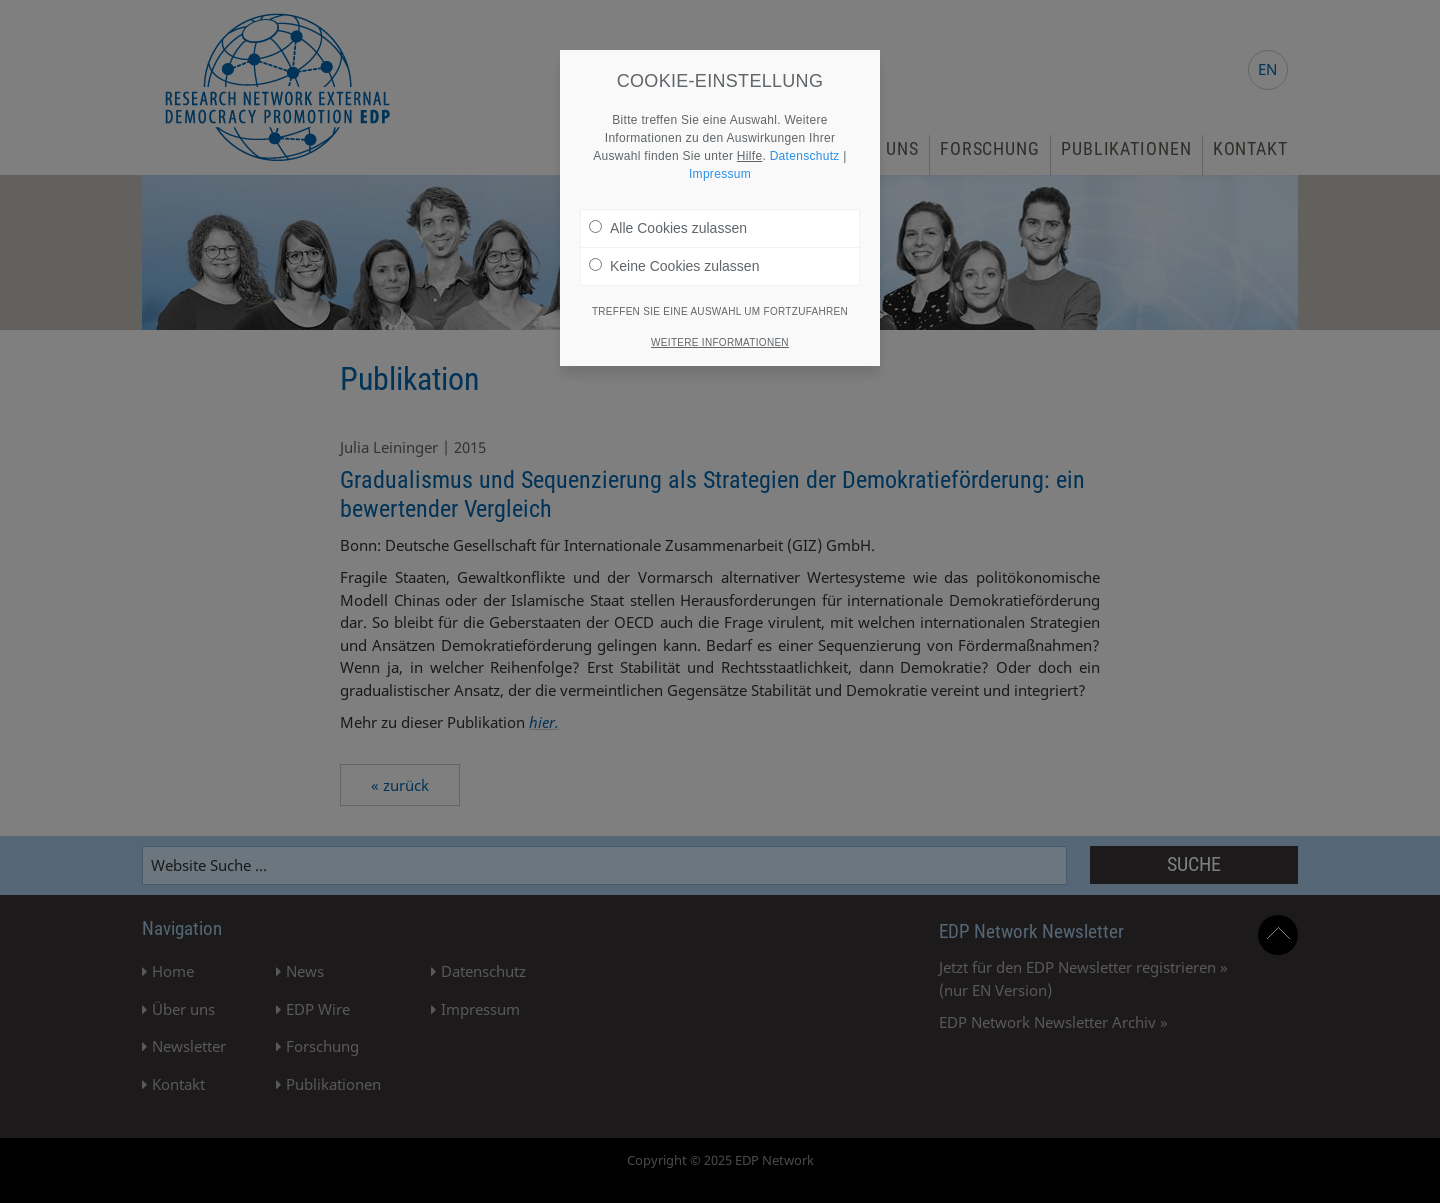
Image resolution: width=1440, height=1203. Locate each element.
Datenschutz (805, 148)
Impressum (720, 166)
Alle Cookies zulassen (668, 220)
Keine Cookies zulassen (674, 258)
